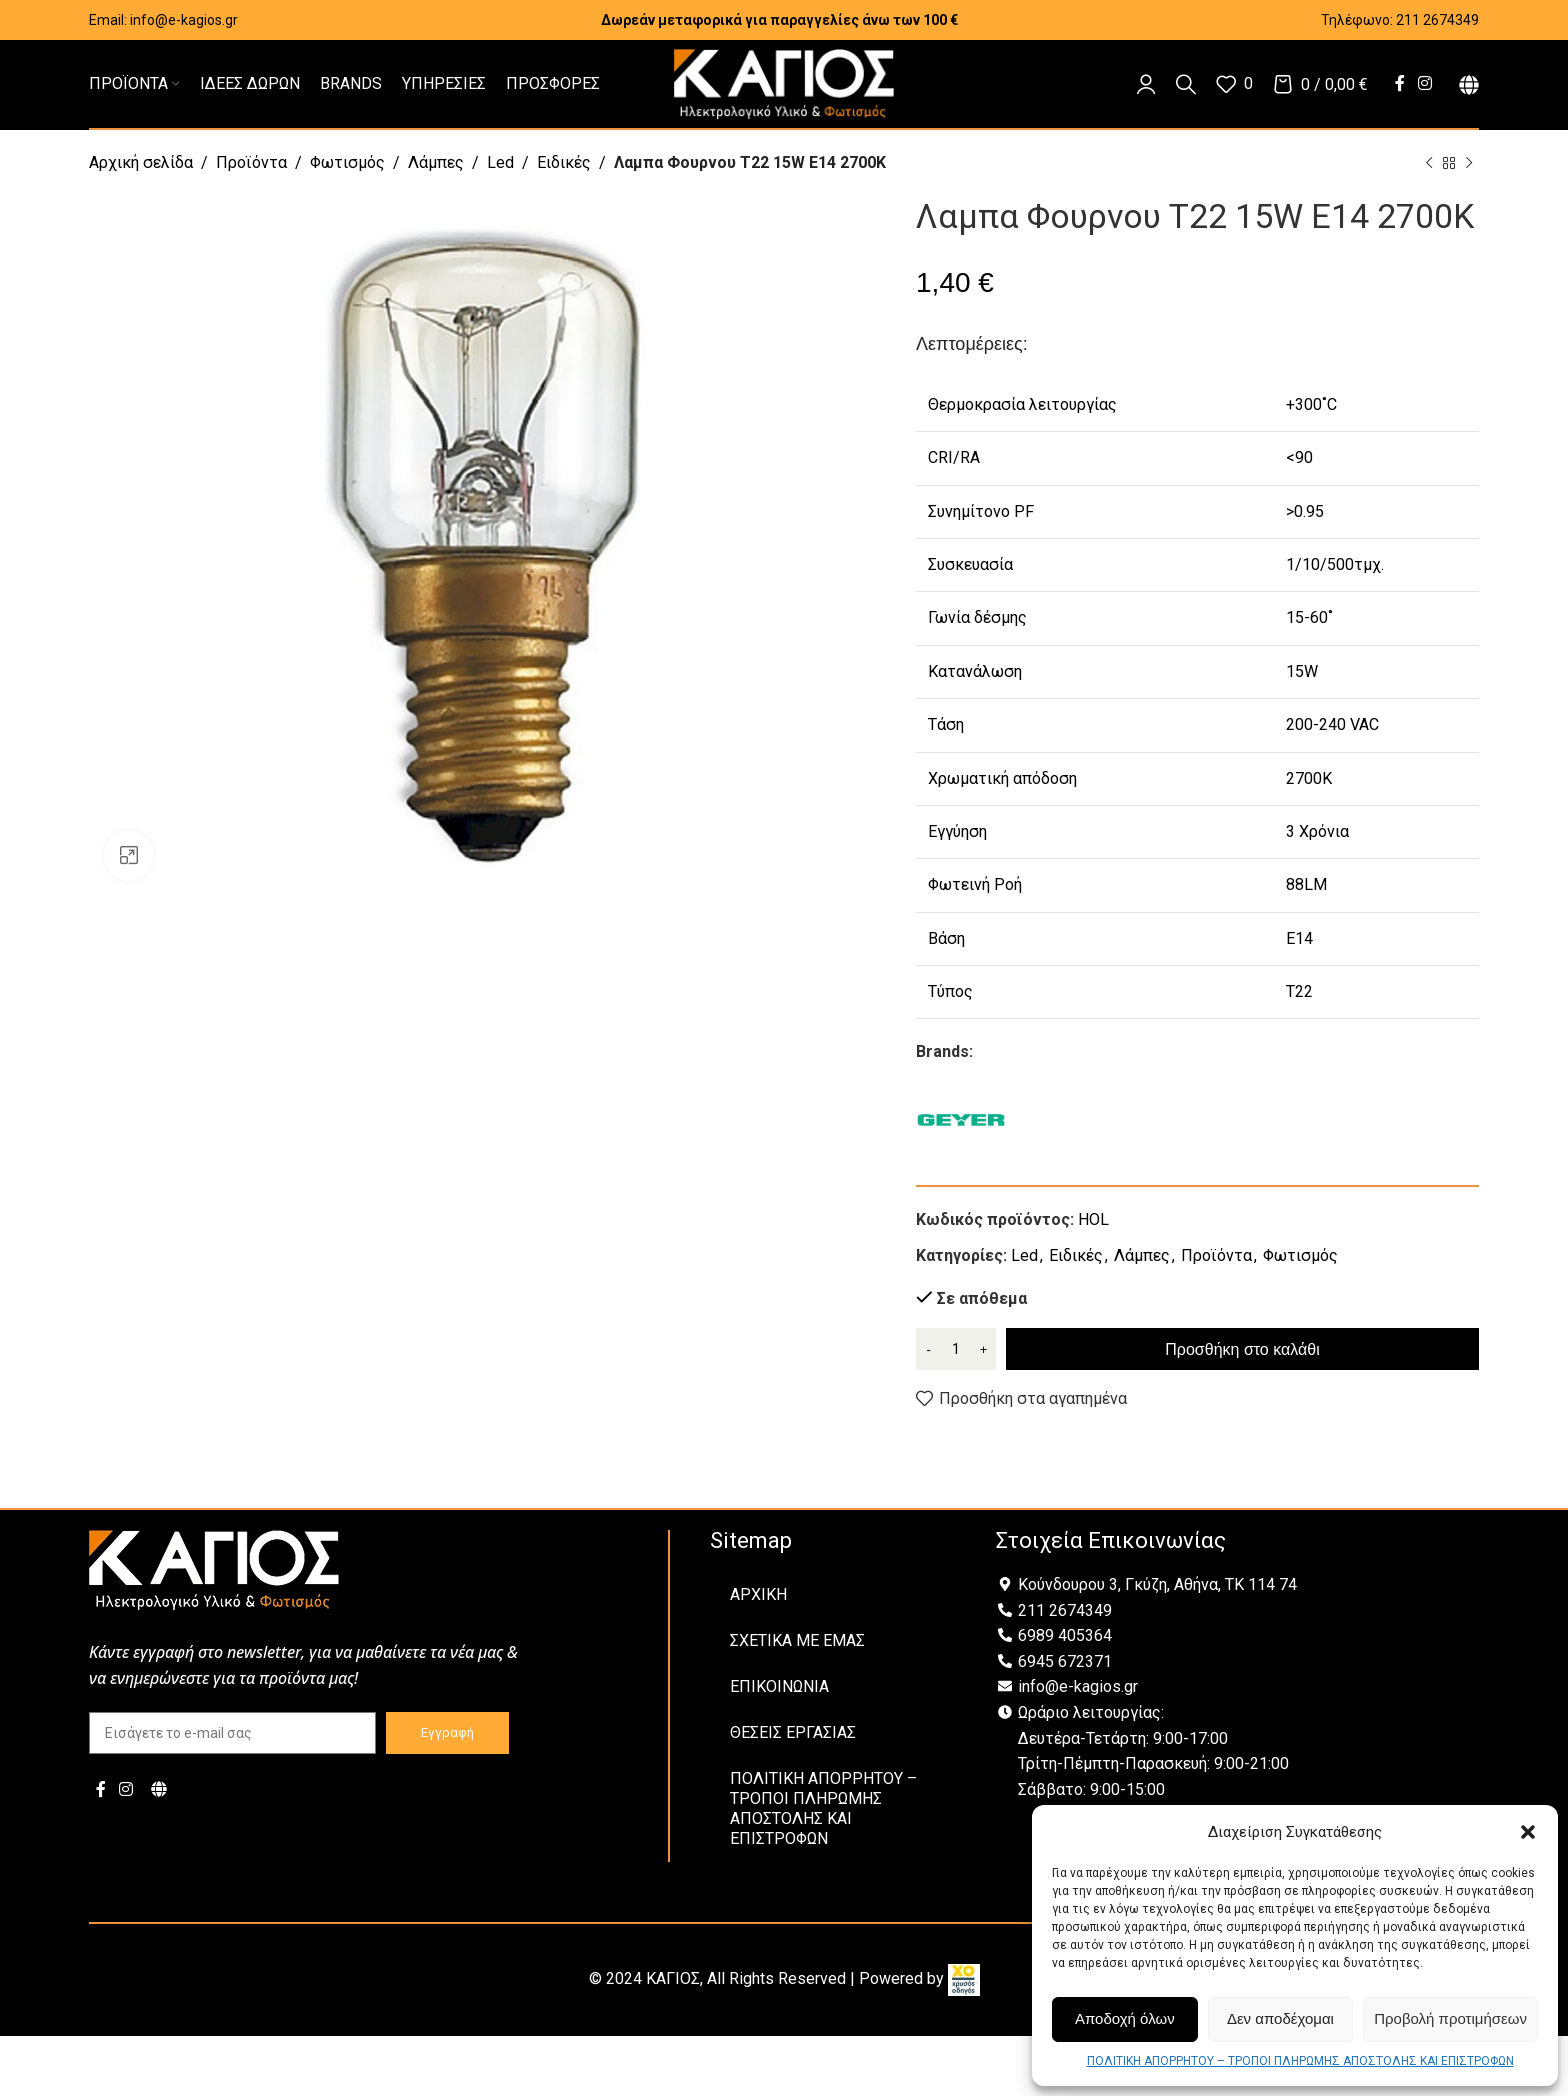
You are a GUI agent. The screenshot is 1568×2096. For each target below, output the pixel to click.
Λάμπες (436, 162)
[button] (1528, 1832)
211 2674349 (1437, 20)
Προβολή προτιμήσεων (1450, 2018)
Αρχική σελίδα (141, 162)
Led (500, 162)
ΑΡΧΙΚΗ (758, 1594)
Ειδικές (564, 162)
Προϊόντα (251, 162)
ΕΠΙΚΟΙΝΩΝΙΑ (779, 1686)
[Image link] (214, 1568)
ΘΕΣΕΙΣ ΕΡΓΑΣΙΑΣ (793, 1732)
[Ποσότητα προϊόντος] (956, 1349)
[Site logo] (784, 82)
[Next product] (1469, 164)
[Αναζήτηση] (1186, 84)
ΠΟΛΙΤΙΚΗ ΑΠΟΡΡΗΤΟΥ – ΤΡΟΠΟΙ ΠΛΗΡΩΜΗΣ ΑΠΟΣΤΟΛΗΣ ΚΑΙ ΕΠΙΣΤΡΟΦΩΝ (1300, 2061)
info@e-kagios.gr (184, 20)
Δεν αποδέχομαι (1280, 2018)
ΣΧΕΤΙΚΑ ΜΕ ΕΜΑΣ (797, 1640)
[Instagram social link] (1425, 83)
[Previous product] (1429, 164)
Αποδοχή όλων (1125, 2018)
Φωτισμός (347, 162)
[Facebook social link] (1399, 83)
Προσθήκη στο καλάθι (1242, 1349)
